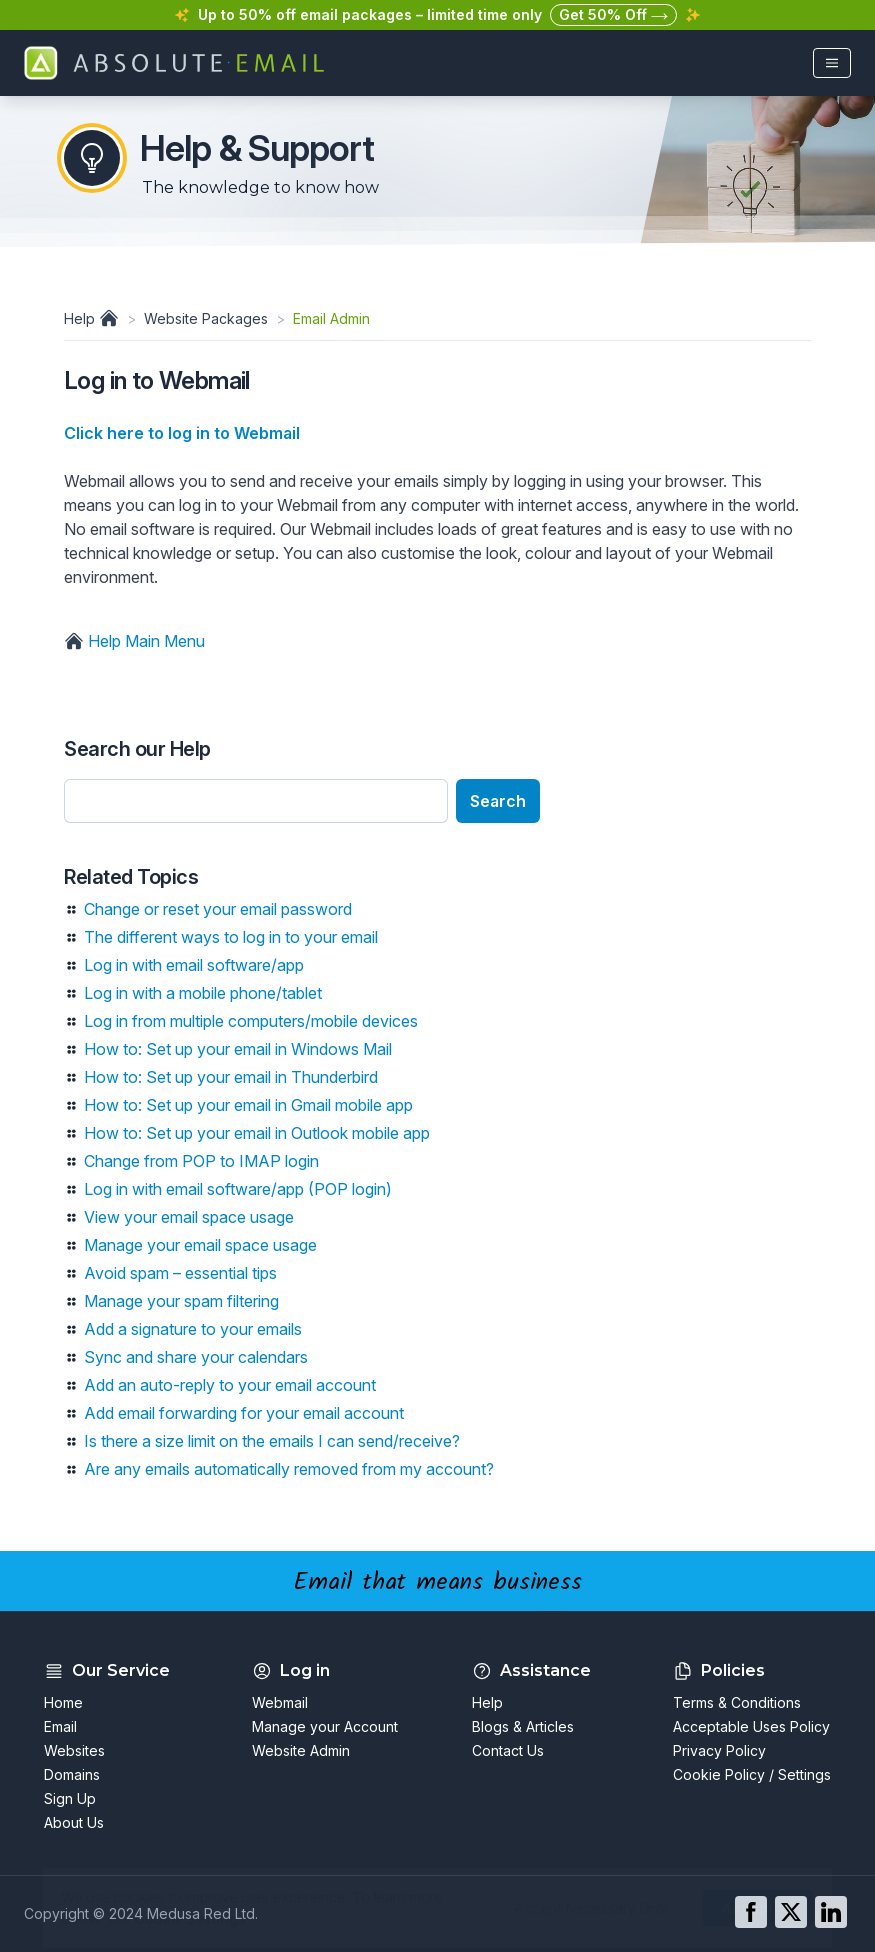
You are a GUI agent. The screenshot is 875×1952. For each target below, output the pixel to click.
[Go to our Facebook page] (751, 1912)
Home (63, 1702)
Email (60, 1726)
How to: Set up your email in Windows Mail (238, 1049)
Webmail (280, 1702)
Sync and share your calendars (196, 1357)
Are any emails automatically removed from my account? (289, 1469)
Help (93, 318)
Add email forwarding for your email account (244, 1413)
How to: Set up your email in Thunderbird (231, 1077)
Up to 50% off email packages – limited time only (370, 14)
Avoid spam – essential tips (180, 1273)
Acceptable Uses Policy (751, 1726)
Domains (72, 1774)
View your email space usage (189, 1217)
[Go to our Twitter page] (791, 1912)
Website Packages (206, 318)
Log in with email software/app (194, 965)
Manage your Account (325, 1726)
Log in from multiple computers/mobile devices (251, 1021)
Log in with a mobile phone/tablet (203, 993)
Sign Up (70, 1798)
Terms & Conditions (737, 1702)
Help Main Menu (134, 641)
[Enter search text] (256, 801)
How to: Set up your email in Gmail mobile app (248, 1105)
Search (498, 801)
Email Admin (331, 318)
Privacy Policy (719, 1750)
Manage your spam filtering (181, 1301)
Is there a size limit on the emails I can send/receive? (272, 1441)
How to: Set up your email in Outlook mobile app (257, 1133)
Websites (74, 1750)
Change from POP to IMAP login (201, 1161)
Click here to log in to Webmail (182, 433)
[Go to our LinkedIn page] (831, 1912)
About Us (74, 1822)
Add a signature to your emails (193, 1329)
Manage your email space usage (200, 1245)
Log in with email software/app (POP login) (238, 1189)
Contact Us (508, 1750)
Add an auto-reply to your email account (230, 1385)
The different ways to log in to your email (231, 937)
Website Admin (301, 1750)
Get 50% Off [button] (613, 15)
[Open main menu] (832, 63)
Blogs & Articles (523, 1726)
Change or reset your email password (218, 909)
